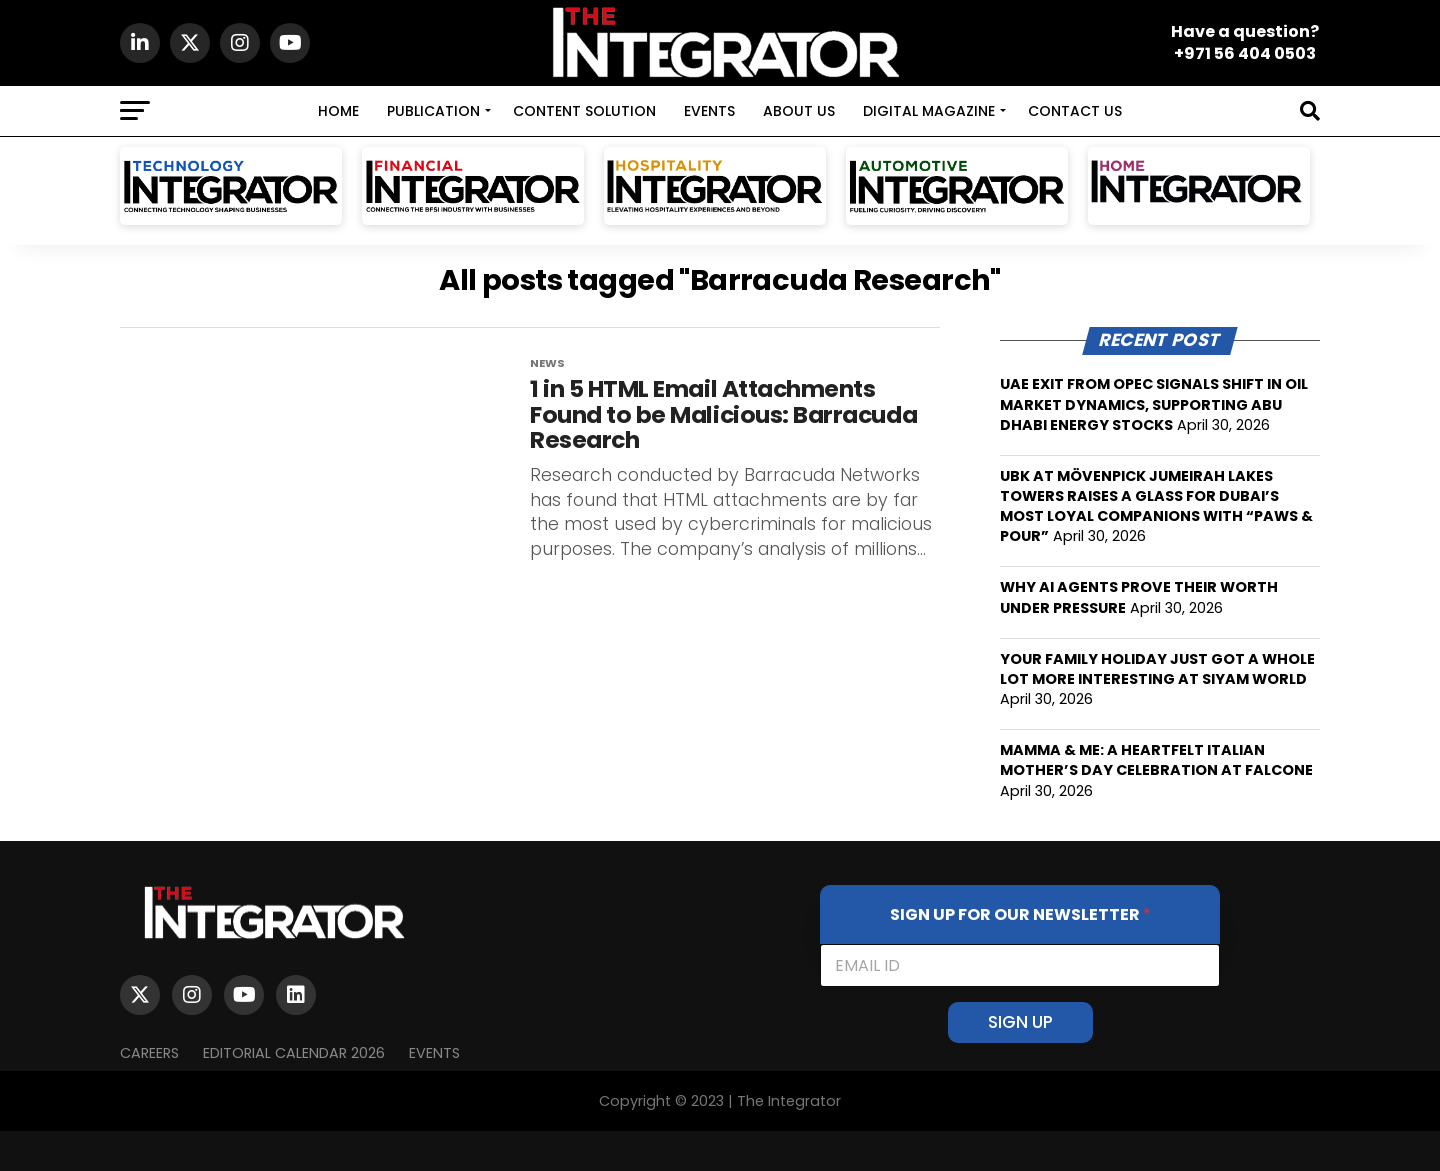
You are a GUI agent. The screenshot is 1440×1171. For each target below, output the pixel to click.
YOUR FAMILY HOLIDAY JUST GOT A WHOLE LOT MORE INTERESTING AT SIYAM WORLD (1157, 669)
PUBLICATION (433, 111)
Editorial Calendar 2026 (294, 1053)
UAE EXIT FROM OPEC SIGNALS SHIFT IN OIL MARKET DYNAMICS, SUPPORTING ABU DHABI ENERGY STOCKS (1154, 404)
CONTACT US (1075, 111)
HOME (338, 111)
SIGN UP (1020, 1022)
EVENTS (709, 111)
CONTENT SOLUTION (584, 111)
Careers (149, 1053)
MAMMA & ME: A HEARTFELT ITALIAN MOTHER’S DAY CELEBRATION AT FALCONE (1156, 760)
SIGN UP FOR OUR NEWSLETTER (1020, 914)
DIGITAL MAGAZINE (929, 111)
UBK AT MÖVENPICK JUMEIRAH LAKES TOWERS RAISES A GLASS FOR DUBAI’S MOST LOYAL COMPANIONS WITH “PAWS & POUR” (1156, 506)
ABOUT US (799, 111)
